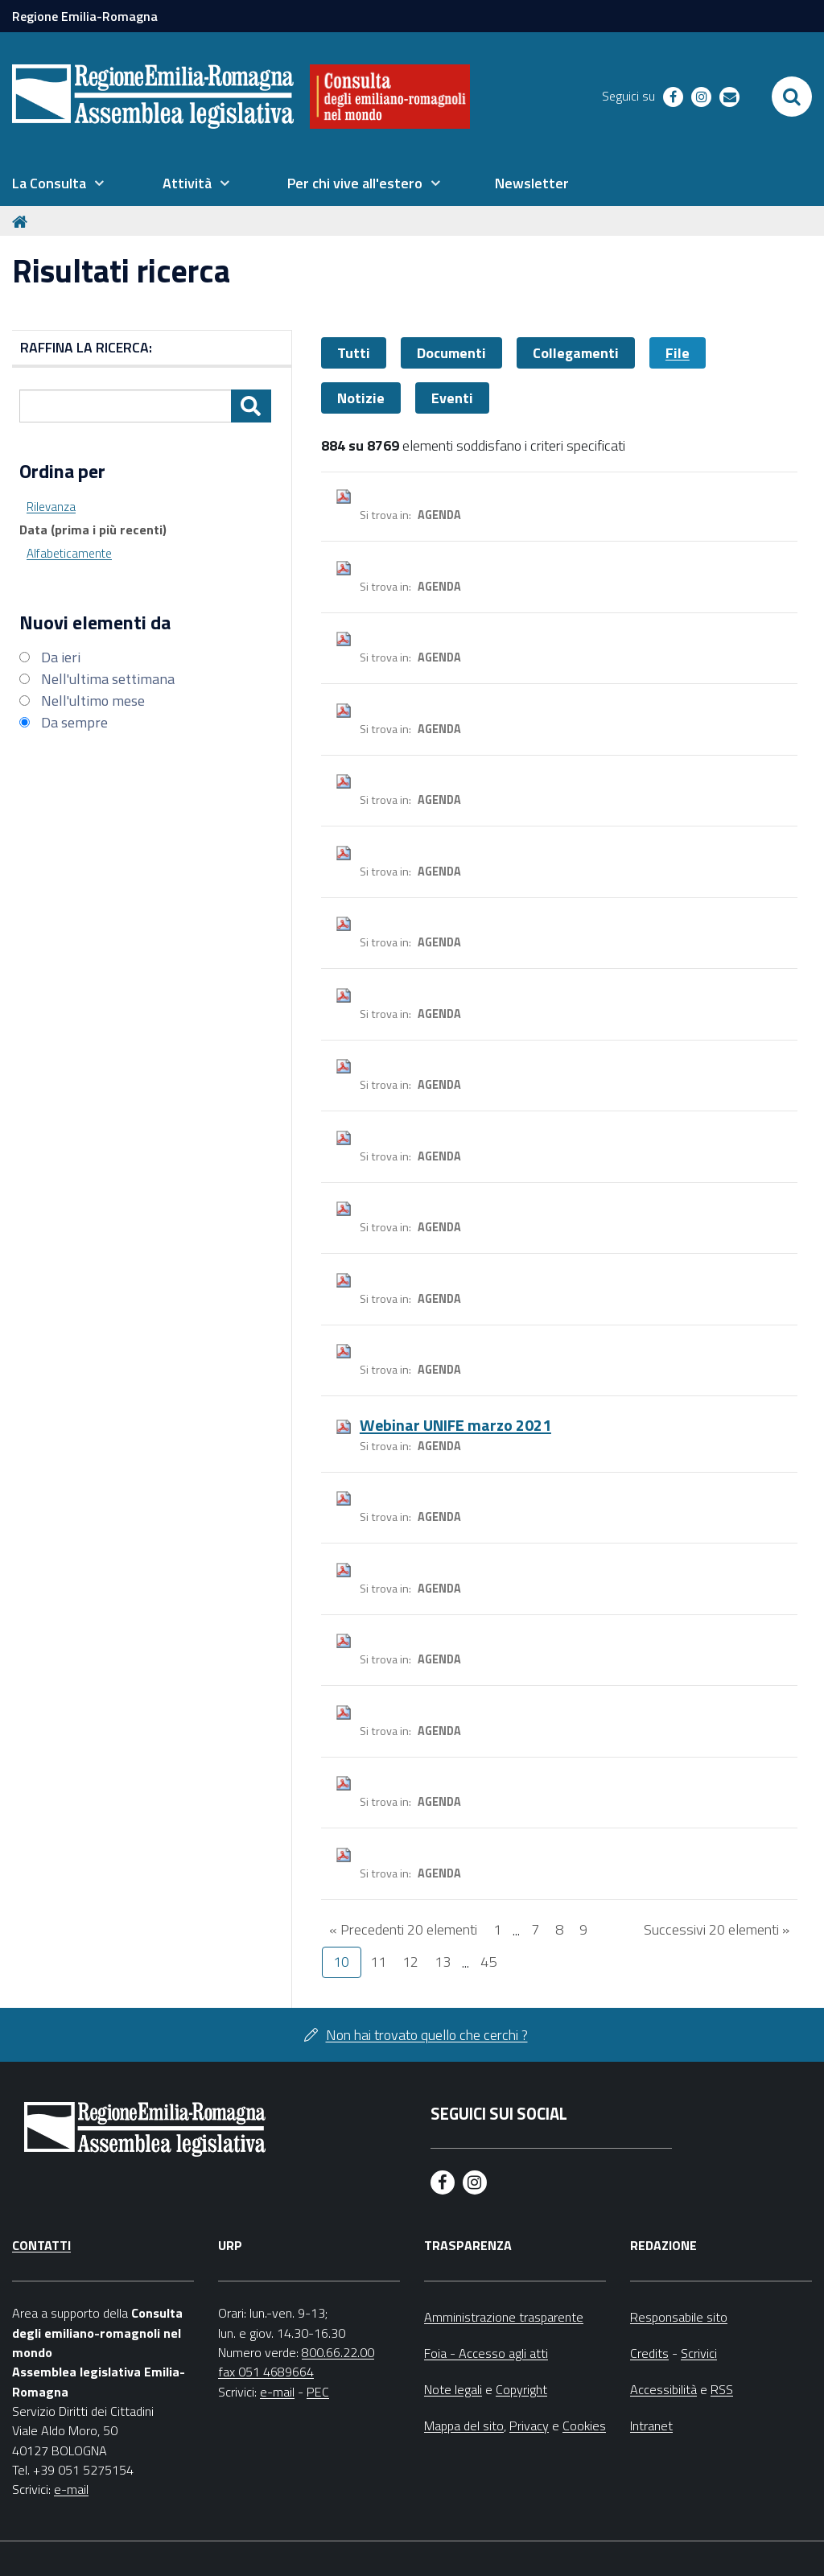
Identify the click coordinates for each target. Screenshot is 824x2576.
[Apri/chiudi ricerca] (792, 96)
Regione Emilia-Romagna (85, 16)
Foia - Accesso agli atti (486, 2353)
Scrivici (699, 2353)
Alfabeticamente (69, 553)
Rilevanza (51, 506)
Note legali (453, 2389)
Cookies (584, 2425)
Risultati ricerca (121, 271)
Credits (649, 2353)
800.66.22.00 (338, 2352)
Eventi (452, 398)
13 (443, 1961)
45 (488, 1961)
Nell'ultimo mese (93, 700)
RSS (722, 2389)
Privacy (529, 2425)
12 (410, 1961)
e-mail (71, 2489)
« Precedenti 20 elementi (403, 1929)
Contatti (41, 2245)
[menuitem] (58, 183)
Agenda (439, 515)
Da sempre (74, 722)
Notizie (361, 398)
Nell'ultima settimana (108, 679)
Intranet (651, 2425)
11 (378, 1961)
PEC (318, 2391)
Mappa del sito (464, 2425)
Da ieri (60, 657)
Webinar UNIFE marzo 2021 (455, 1424)
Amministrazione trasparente (503, 2317)
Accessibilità (663, 2389)
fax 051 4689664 (266, 2371)
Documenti (451, 353)
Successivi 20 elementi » (716, 1929)
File (677, 353)
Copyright (521, 2389)
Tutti (353, 353)
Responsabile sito (678, 2317)
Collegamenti (576, 353)
